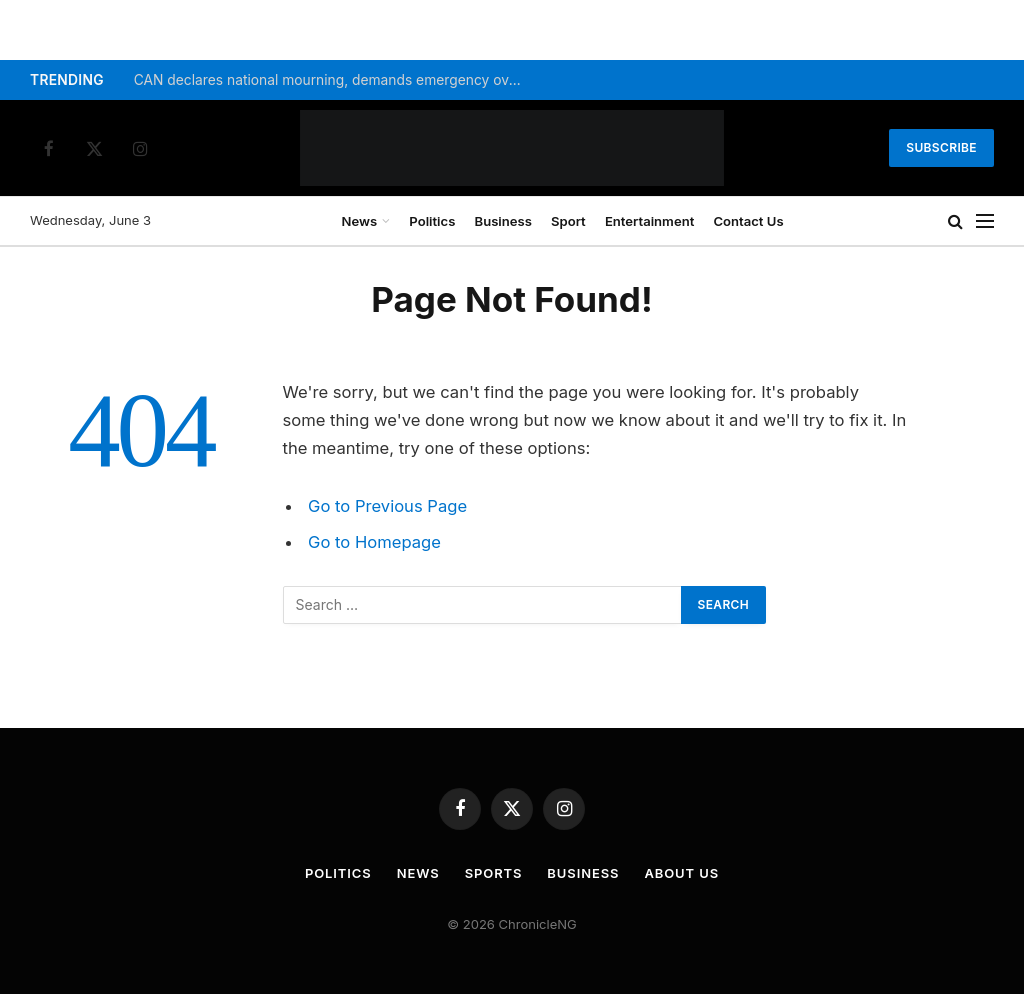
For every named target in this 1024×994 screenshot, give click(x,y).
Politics (432, 221)
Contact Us (748, 221)
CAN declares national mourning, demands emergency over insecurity (334, 80)
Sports (494, 873)
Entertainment (649, 221)
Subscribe (941, 147)
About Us (682, 873)
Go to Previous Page (387, 506)
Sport (568, 221)
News (360, 221)
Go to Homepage (374, 542)
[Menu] (985, 221)
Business (503, 221)
